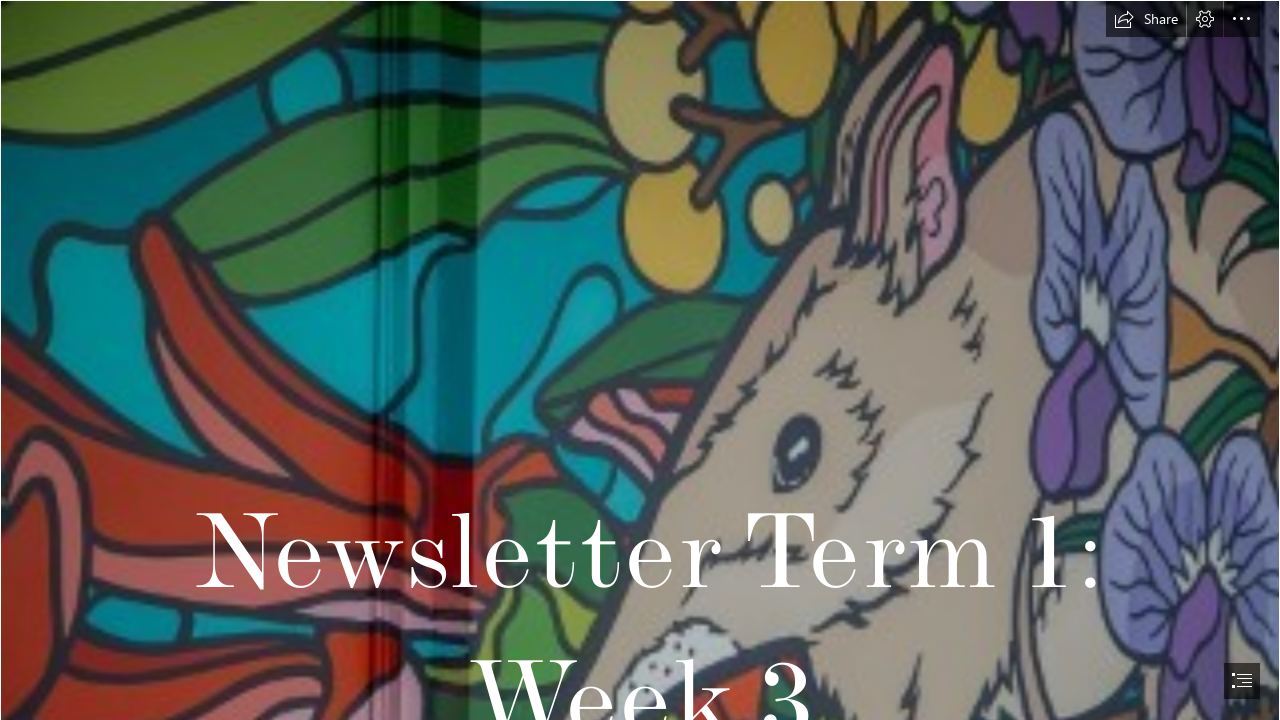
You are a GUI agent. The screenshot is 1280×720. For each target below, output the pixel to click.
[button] (1146, 19)
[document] (640, 360)
